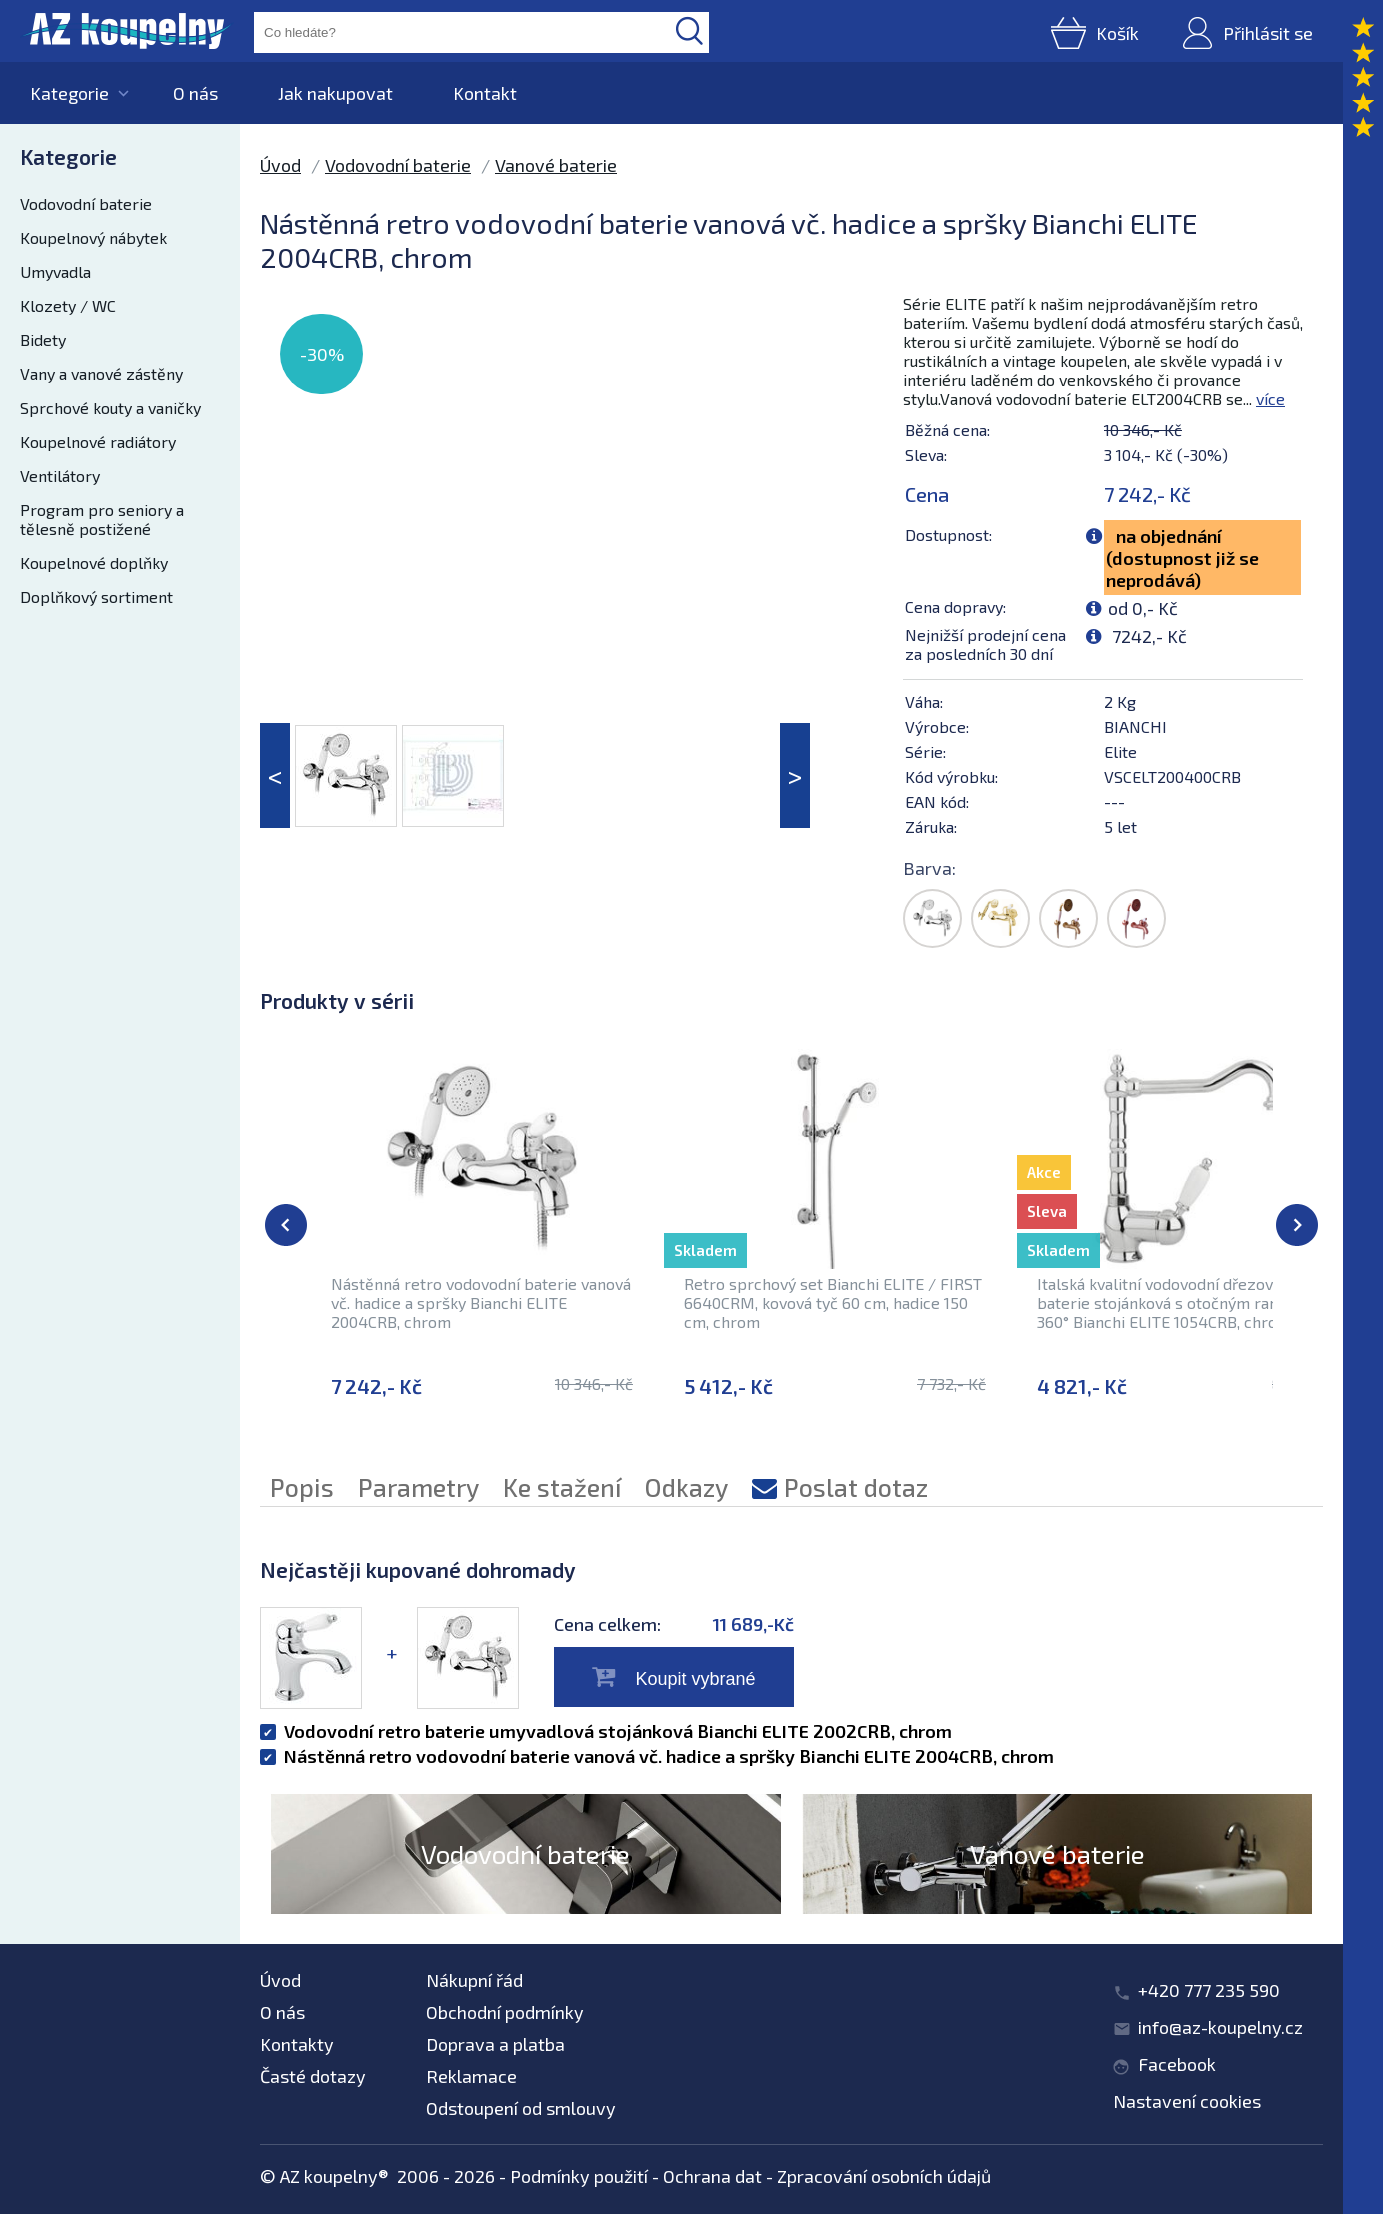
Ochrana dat (712, 2176)
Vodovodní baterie (86, 203)
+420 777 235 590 (1209, 1990)
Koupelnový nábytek (93, 237)
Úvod (280, 165)
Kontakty (297, 2044)
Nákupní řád (474, 1980)
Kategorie (69, 93)
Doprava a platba (495, 2044)
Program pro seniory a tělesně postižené (102, 519)
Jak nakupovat (335, 93)
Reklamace (471, 2076)
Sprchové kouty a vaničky (110, 407)
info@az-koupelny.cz (1220, 2027)
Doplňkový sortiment (96, 596)
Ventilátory (60, 475)
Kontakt (485, 93)
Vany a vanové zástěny (101, 373)
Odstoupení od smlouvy (521, 2108)
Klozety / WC (68, 305)
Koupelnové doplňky (94, 562)
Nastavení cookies (1187, 2101)
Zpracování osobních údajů (884, 2176)
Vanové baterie (556, 165)
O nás (195, 93)
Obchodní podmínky (505, 2012)
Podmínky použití (579, 2176)
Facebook (1177, 2064)
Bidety (43, 339)
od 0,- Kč (1143, 608)
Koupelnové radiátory (98, 441)
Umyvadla (55, 271)
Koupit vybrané (695, 1679)
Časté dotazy (313, 2076)
